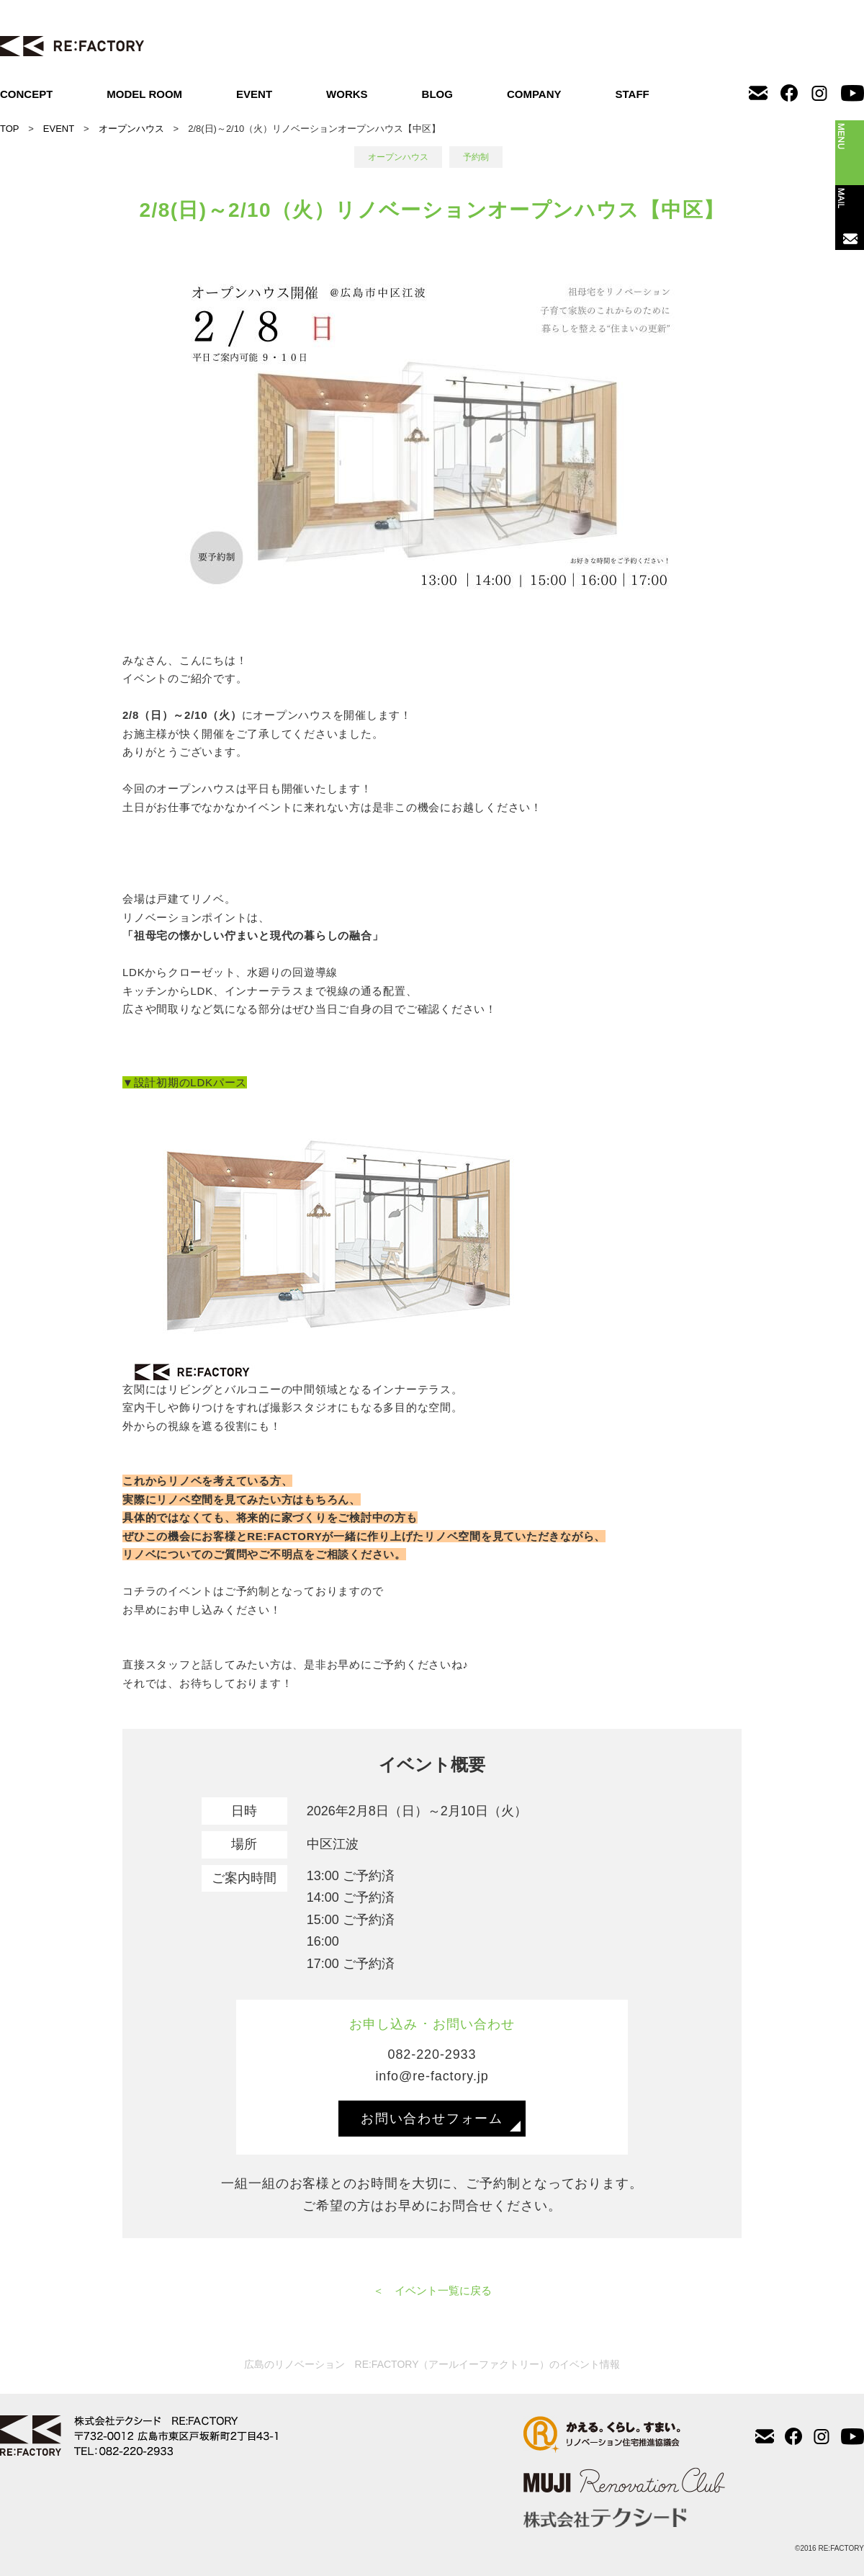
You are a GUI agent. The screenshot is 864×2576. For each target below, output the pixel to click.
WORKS (347, 94)
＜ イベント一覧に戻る (432, 2290)
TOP (9, 128)
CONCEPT (26, 94)
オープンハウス (131, 128)
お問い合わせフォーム (432, 2118)
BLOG (437, 94)
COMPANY (534, 94)
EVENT (254, 94)
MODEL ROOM (144, 94)
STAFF (632, 94)
